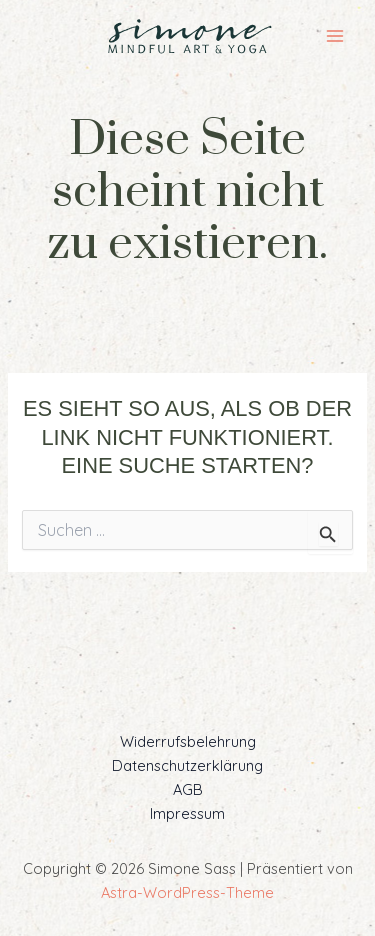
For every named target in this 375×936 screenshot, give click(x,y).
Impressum (187, 813)
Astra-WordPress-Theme (187, 892)
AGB (188, 789)
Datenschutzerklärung (187, 765)
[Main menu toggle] (335, 36)
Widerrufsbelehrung (188, 741)
